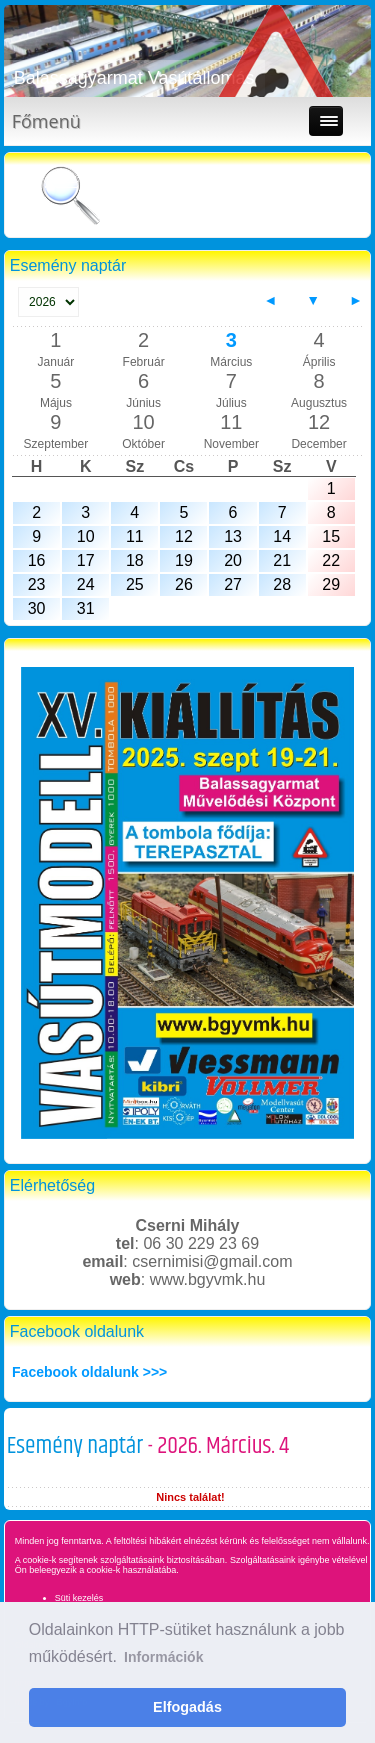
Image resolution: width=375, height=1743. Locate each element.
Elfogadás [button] (187, 1707)
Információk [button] (163, 1657)
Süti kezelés (79, 1598)
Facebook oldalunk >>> (89, 1372)
